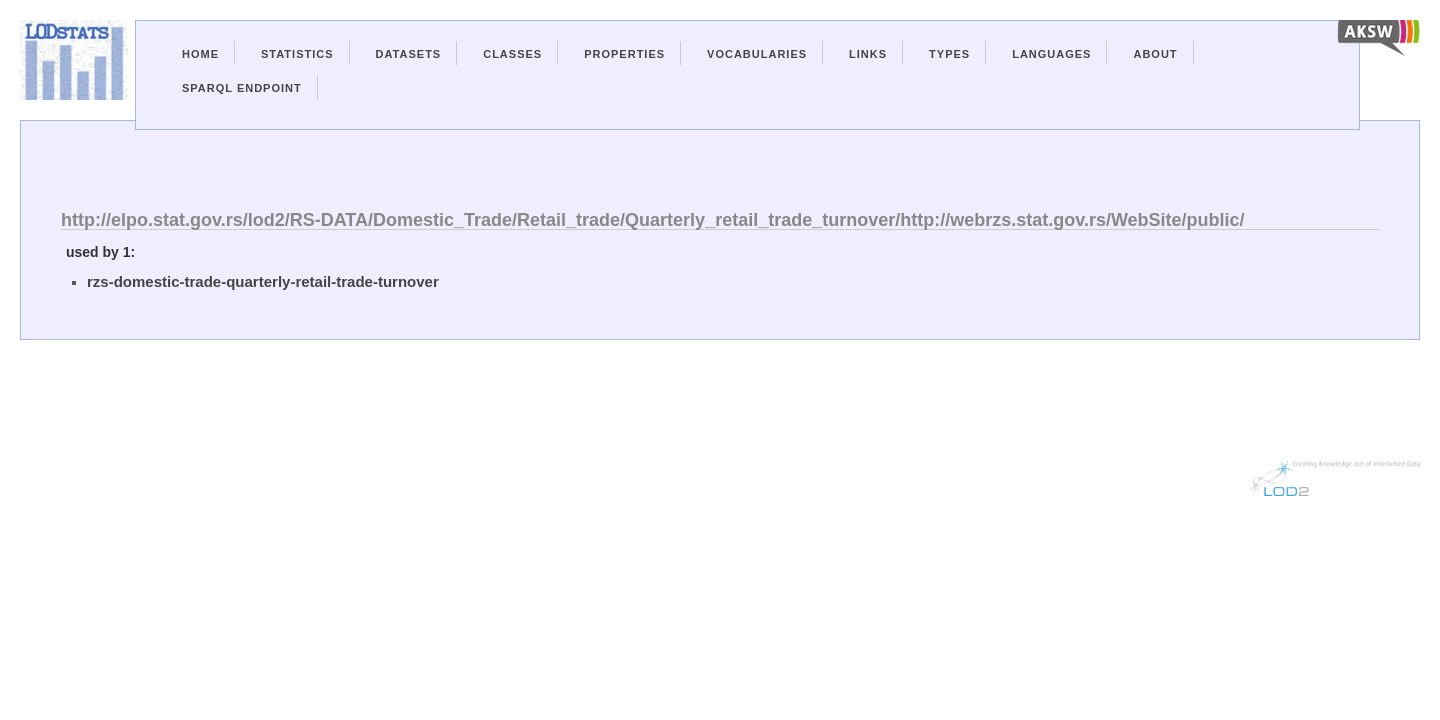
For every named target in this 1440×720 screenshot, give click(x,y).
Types (949, 54)
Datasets (409, 54)
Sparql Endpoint (242, 88)
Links (868, 54)
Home (200, 54)
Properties (624, 54)
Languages (1051, 54)
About (1155, 54)
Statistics (297, 54)
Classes (512, 54)
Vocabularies (757, 54)
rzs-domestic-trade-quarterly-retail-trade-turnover (263, 281)
